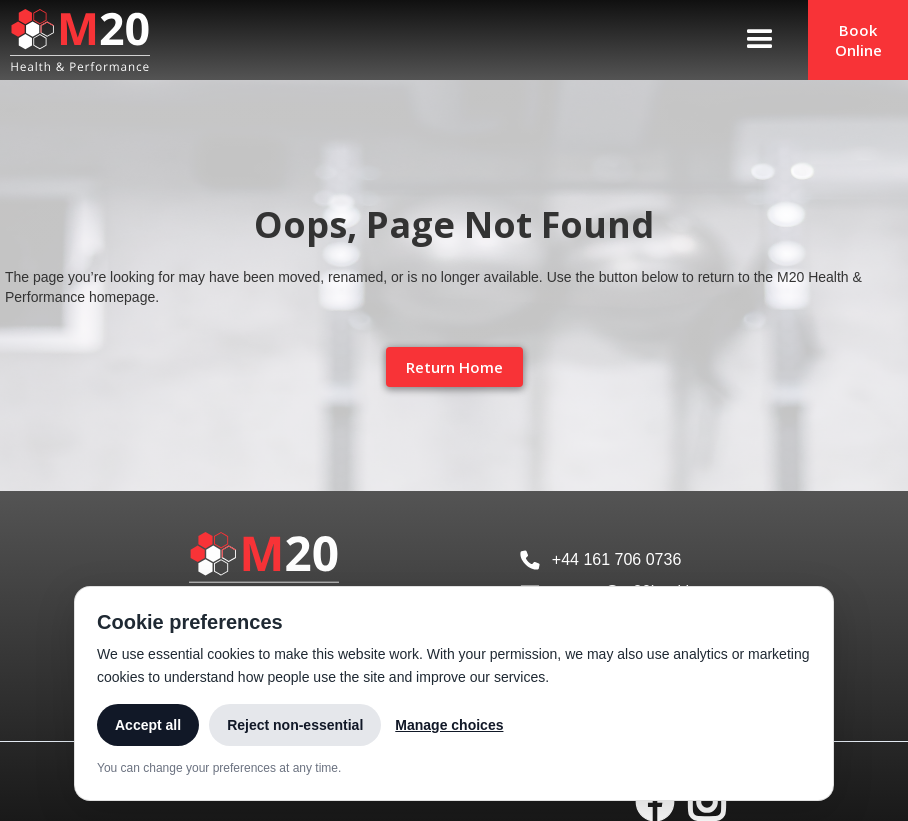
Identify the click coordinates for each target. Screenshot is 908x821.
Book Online (858, 40)
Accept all (148, 725)
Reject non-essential (295, 725)
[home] (75, 40)
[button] (760, 40)
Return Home (454, 367)
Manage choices (449, 725)
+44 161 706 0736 (616, 559)
